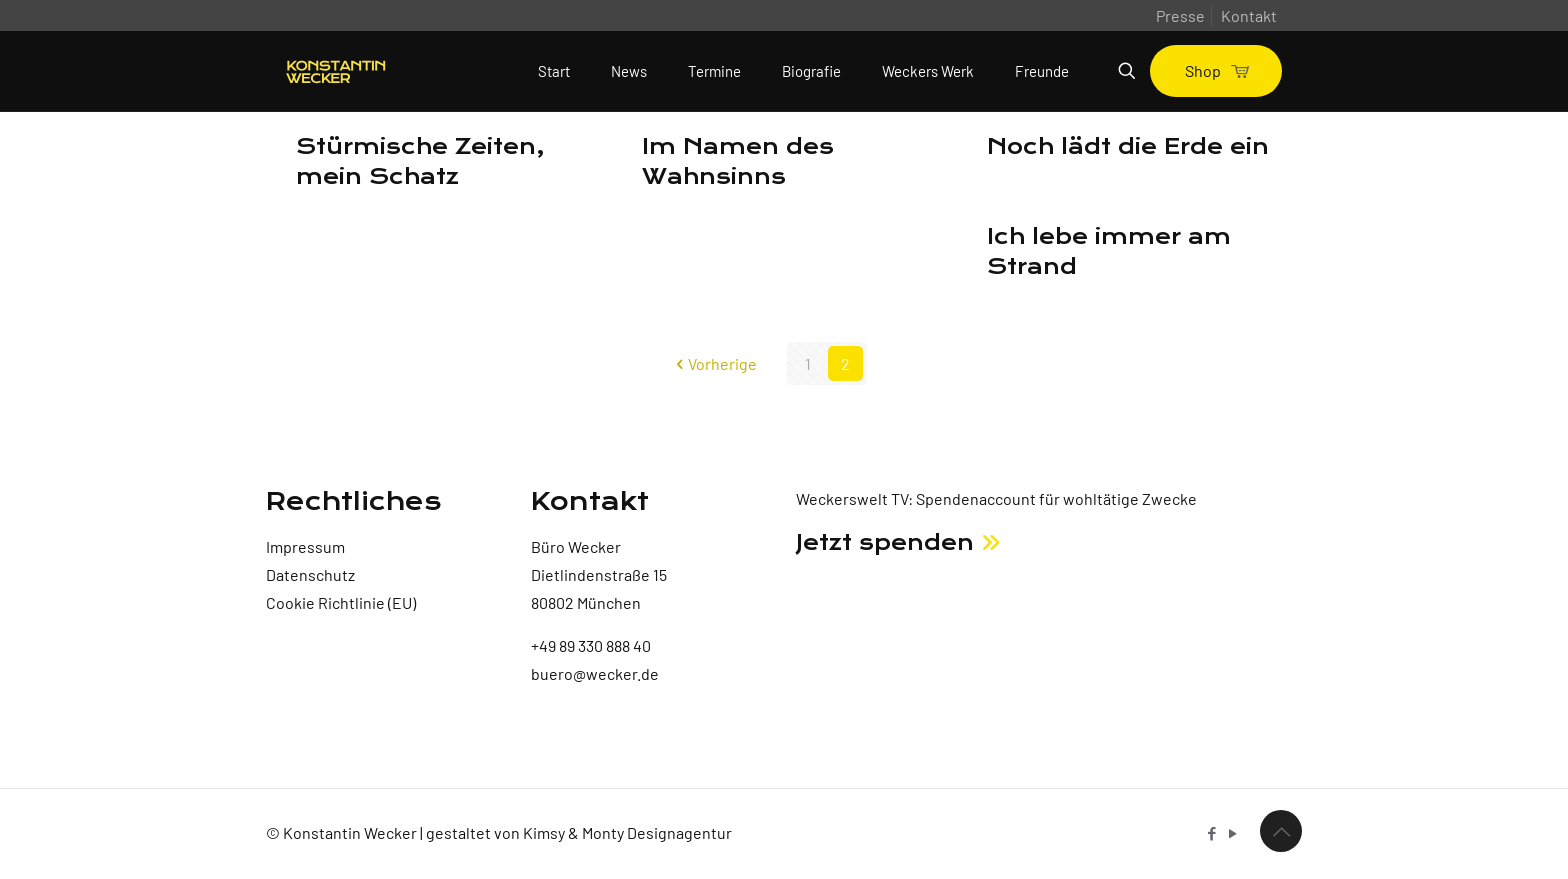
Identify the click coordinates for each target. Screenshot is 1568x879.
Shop (1216, 70)
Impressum (305, 546)
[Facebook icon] (1211, 833)
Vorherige (714, 363)
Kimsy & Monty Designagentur (627, 832)
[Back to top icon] (1281, 831)
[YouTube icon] (1232, 833)
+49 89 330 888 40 (591, 645)
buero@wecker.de (595, 673)
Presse (1180, 15)
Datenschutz (310, 574)
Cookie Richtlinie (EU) (341, 602)
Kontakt (1249, 15)
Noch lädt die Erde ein (1128, 147)
